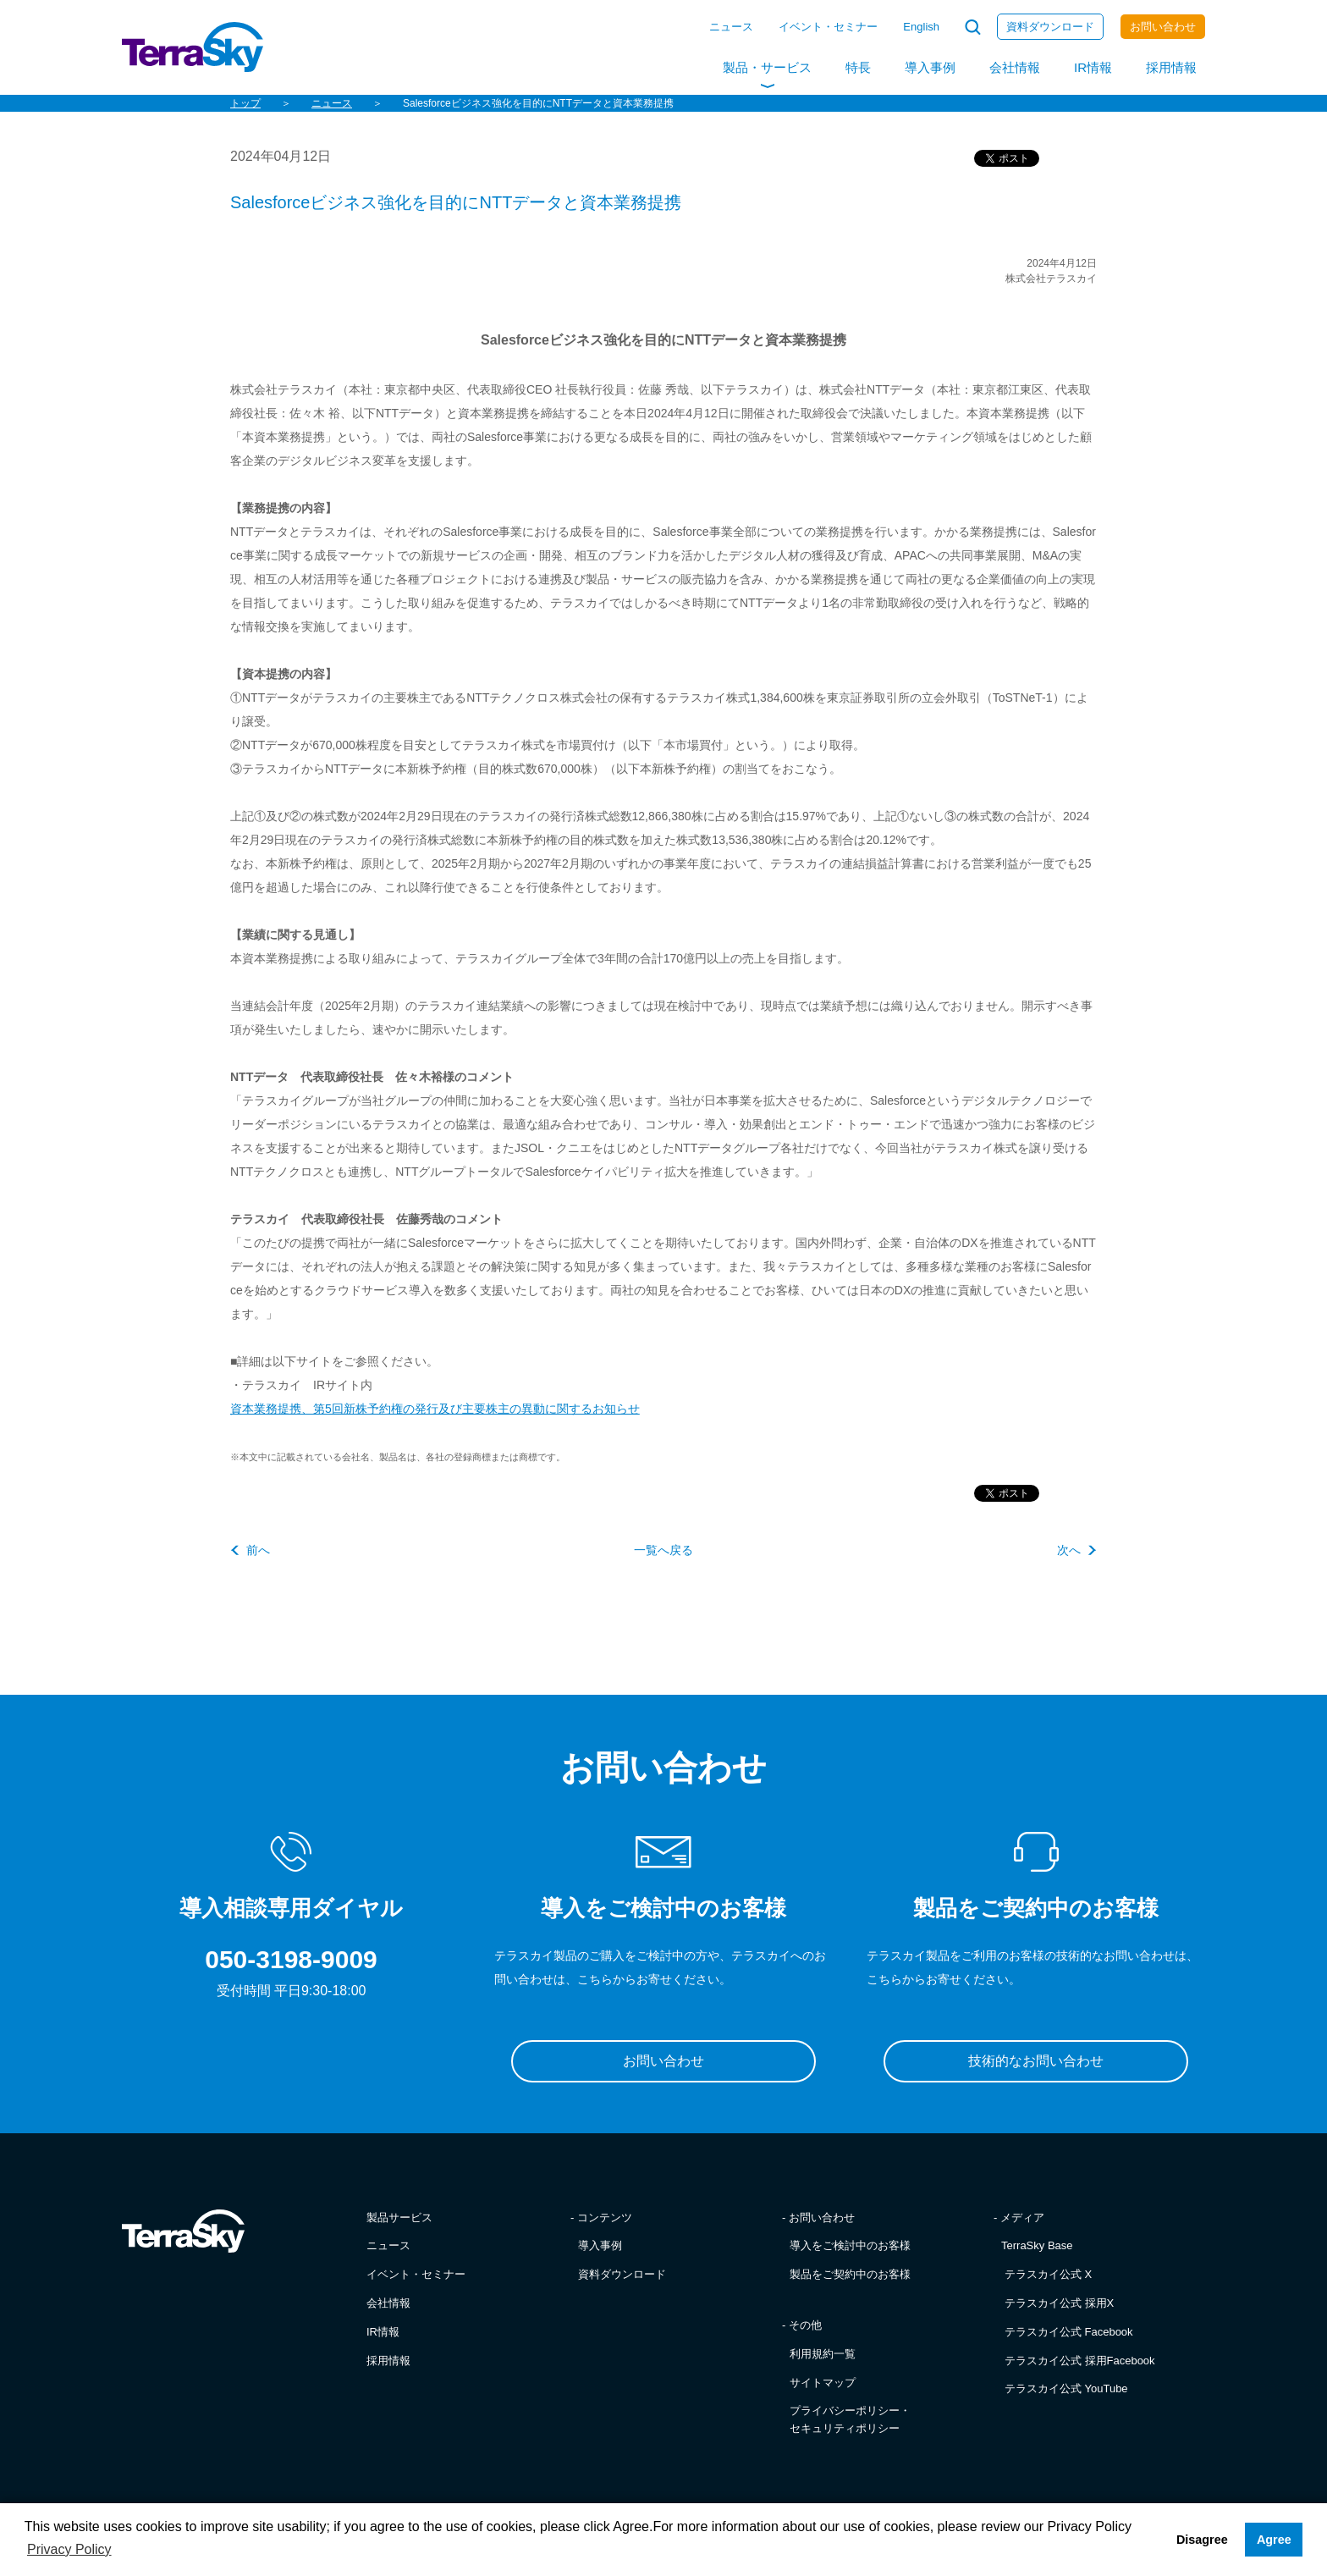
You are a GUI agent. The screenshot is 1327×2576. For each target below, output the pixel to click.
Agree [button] (1274, 2539)
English (921, 26)
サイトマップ (823, 2382)
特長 (858, 67)
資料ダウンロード (1050, 26)
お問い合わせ (1163, 26)
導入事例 (930, 67)
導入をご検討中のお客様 (850, 2245)
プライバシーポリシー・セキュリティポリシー (850, 2419)
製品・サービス (767, 67)
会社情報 (1014, 67)
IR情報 (1093, 67)
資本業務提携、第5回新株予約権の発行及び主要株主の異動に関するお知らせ (435, 1408)
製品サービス (399, 2217)
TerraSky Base (1037, 2245)
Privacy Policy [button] (69, 2549)
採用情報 (1171, 67)
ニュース (731, 26)
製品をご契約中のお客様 (850, 2274)
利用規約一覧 (823, 2353)
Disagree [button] (1202, 2539)
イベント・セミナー (828, 26)
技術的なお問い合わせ (1036, 2061)
